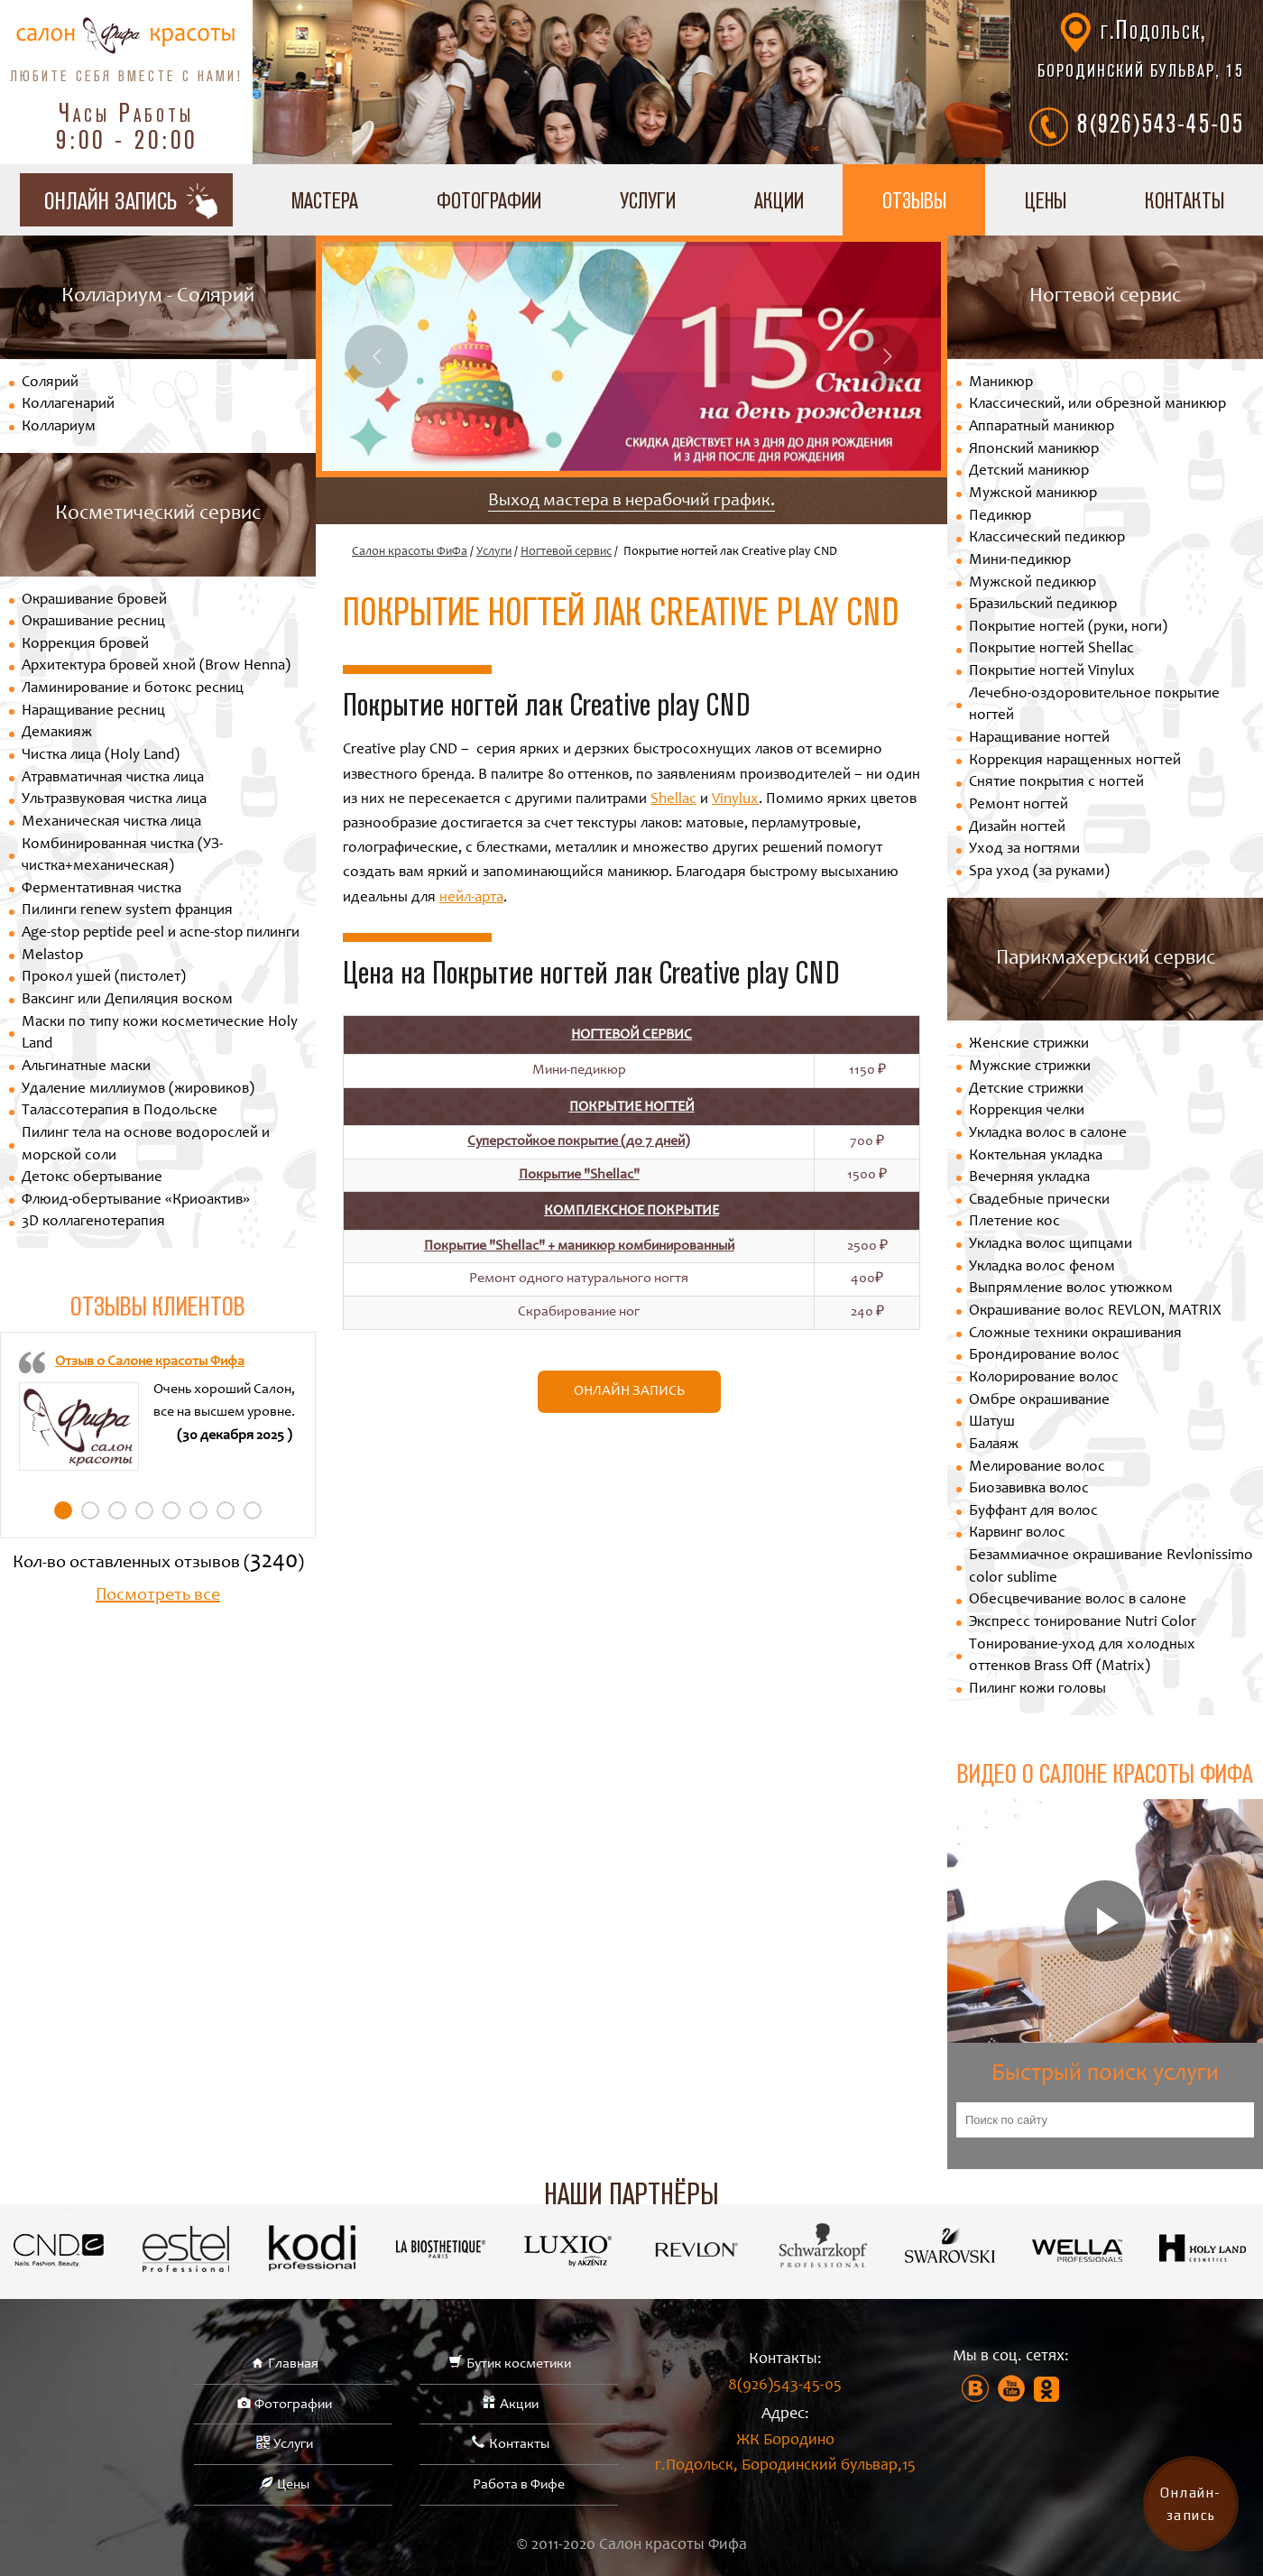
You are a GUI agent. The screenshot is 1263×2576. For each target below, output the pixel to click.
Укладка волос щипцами (1050, 1244)
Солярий (50, 383)
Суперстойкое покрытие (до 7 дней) (578, 1141)
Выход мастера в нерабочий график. (631, 502)
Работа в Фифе (519, 2485)
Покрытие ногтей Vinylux (1052, 671)
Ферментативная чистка (101, 889)
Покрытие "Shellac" (579, 1175)
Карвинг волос (1017, 1533)
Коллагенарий (68, 404)
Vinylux (735, 800)
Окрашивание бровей (94, 600)
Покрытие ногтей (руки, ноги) (1068, 627)
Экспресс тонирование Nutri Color (1082, 1622)
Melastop (52, 956)
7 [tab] (226, 1510)
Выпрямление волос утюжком (1071, 1289)
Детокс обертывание (92, 1178)
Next (886, 356)
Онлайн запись (629, 1391)
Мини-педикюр (1020, 560)
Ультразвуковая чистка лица (114, 800)
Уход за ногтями (1024, 849)
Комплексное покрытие (631, 1211)
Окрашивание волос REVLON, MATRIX (1095, 1311)
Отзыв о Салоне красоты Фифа (149, 1361)
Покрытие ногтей (632, 1107)
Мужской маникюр (1033, 494)
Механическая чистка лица (111, 822)
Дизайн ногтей (1017, 828)
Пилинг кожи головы (1037, 1689)
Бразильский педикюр (1043, 605)
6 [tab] (198, 1510)
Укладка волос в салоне (1048, 1133)
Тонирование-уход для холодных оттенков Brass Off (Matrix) (1082, 1657)
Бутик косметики (518, 2364)
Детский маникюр (1029, 471)
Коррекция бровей (85, 644)
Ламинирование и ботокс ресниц (133, 689)
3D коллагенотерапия (93, 1222)
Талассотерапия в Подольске (119, 1111)
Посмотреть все (158, 1596)
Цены (1045, 200)
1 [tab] (63, 1510)
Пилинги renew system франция (127, 911)
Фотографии (489, 200)
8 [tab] (253, 1510)
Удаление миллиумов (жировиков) (138, 1089)
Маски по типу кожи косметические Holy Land (160, 1034)
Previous (376, 356)
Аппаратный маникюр (1041, 427)
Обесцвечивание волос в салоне (1077, 1600)
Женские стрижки (1029, 1044)
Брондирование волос (1044, 1355)
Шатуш (992, 1422)
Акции (779, 200)
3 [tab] (117, 1510)
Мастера (324, 200)
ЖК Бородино (785, 2456)
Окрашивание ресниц (93, 622)
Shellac (673, 800)
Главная (293, 2364)
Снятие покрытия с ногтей (1056, 782)
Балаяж (994, 1445)
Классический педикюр (1047, 538)
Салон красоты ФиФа (409, 552)
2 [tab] (90, 1510)
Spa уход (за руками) (1039, 872)
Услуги (648, 200)
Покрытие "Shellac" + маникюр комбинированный (579, 1246)
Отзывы (914, 200)
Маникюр (1001, 383)
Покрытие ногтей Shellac (1051, 649)
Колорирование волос (1044, 1378)
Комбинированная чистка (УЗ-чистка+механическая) (122, 856)
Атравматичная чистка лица (113, 778)
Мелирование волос (1037, 1467)
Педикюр (1000, 516)
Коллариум (59, 427)
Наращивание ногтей (1039, 738)
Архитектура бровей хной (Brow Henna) (156, 666)
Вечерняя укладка (1029, 1178)
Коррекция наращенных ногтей (1075, 761)
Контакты (519, 2444)
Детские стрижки (1026, 1089)
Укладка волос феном (1042, 1267)
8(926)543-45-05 (1160, 122)
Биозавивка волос (1029, 1489)
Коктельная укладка (1035, 1156)
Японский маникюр (1034, 449)
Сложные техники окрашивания (1075, 1334)
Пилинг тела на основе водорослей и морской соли (146, 1145)
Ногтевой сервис (566, 552)
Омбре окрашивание (1039, 1400)
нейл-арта (471, 898)
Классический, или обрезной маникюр (1097, 404)
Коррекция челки (1026, 1111)
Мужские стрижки (1030, 1067)
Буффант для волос (1033, 1511)
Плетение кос (1014, 1222)
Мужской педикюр (1032, 583)
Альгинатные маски (86, 1067)
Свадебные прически (1039, 1200)
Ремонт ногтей (1018, 805)
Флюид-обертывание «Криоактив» (136, 1200)
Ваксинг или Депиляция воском (127, 1000)
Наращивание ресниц (93, 711)
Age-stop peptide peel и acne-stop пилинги (161, 933)
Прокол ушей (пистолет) (104, 977)
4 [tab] (144, 1510)
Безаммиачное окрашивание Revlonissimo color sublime (1111, 1567)
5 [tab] (171, 1510)
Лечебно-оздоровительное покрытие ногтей (1094, 706)
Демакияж (57, 733)
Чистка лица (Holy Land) (101, 755)
